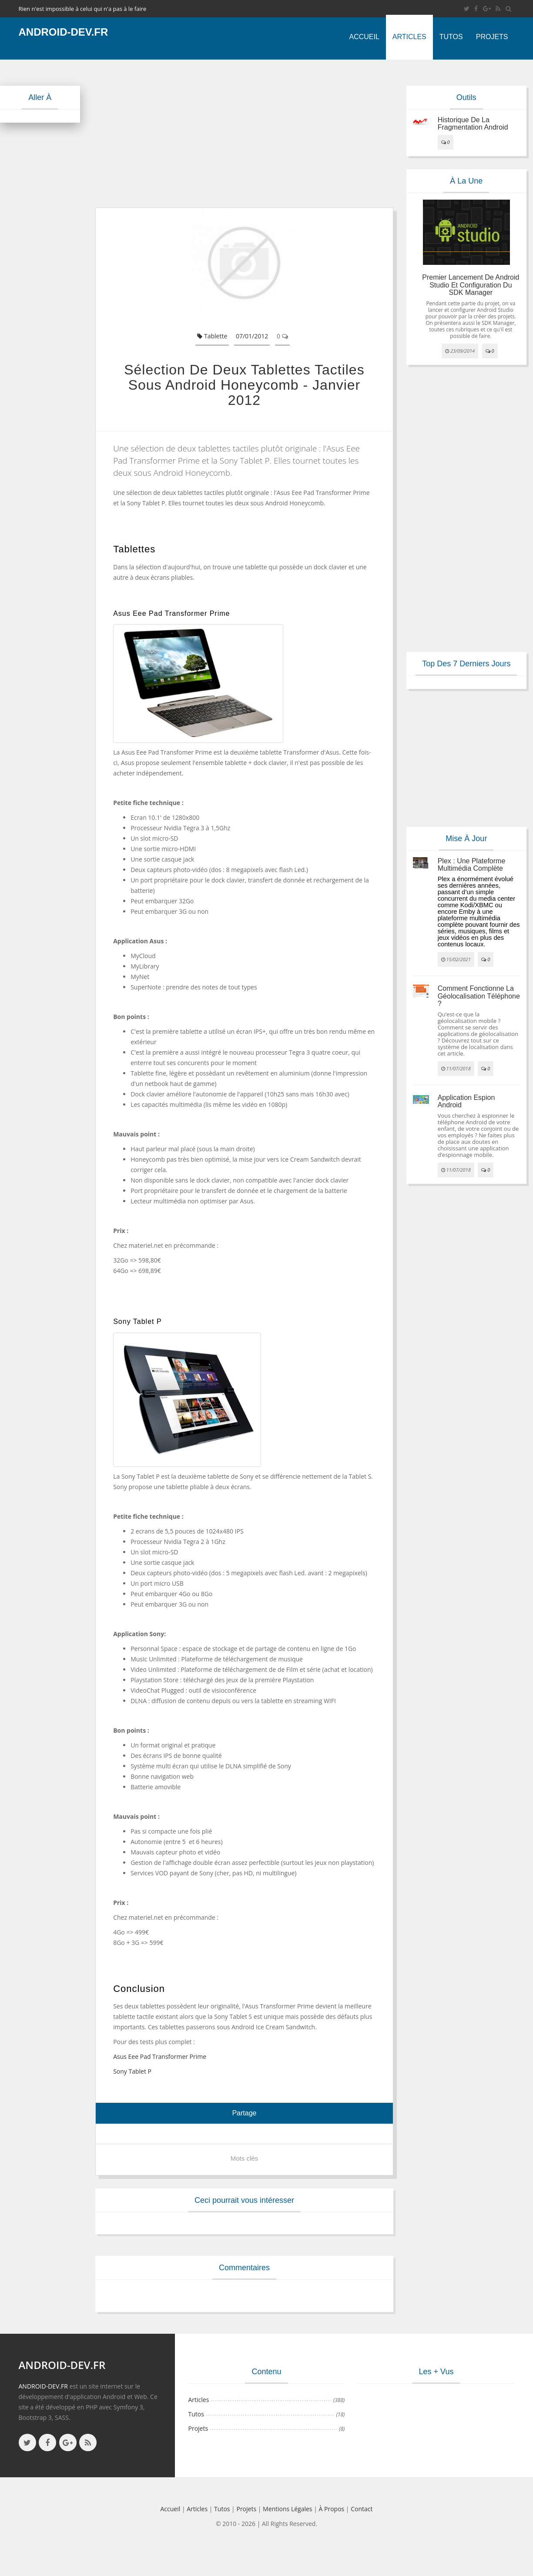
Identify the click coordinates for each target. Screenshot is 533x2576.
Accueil (364, 36)
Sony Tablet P (132, 2071)
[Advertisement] (242, 133)
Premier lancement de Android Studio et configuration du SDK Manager (470, 285)
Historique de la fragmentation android (473, 123)
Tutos (451, 36)
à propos (332, 2509)
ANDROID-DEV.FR (43, 2386)
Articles (409, 36)
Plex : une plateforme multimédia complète (472, 864)
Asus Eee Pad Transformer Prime (159, 2056)
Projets (492, 36)
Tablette (212, 336)
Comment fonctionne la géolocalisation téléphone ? (479, 996)
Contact (361, 2509)
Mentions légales (287, 2509)
